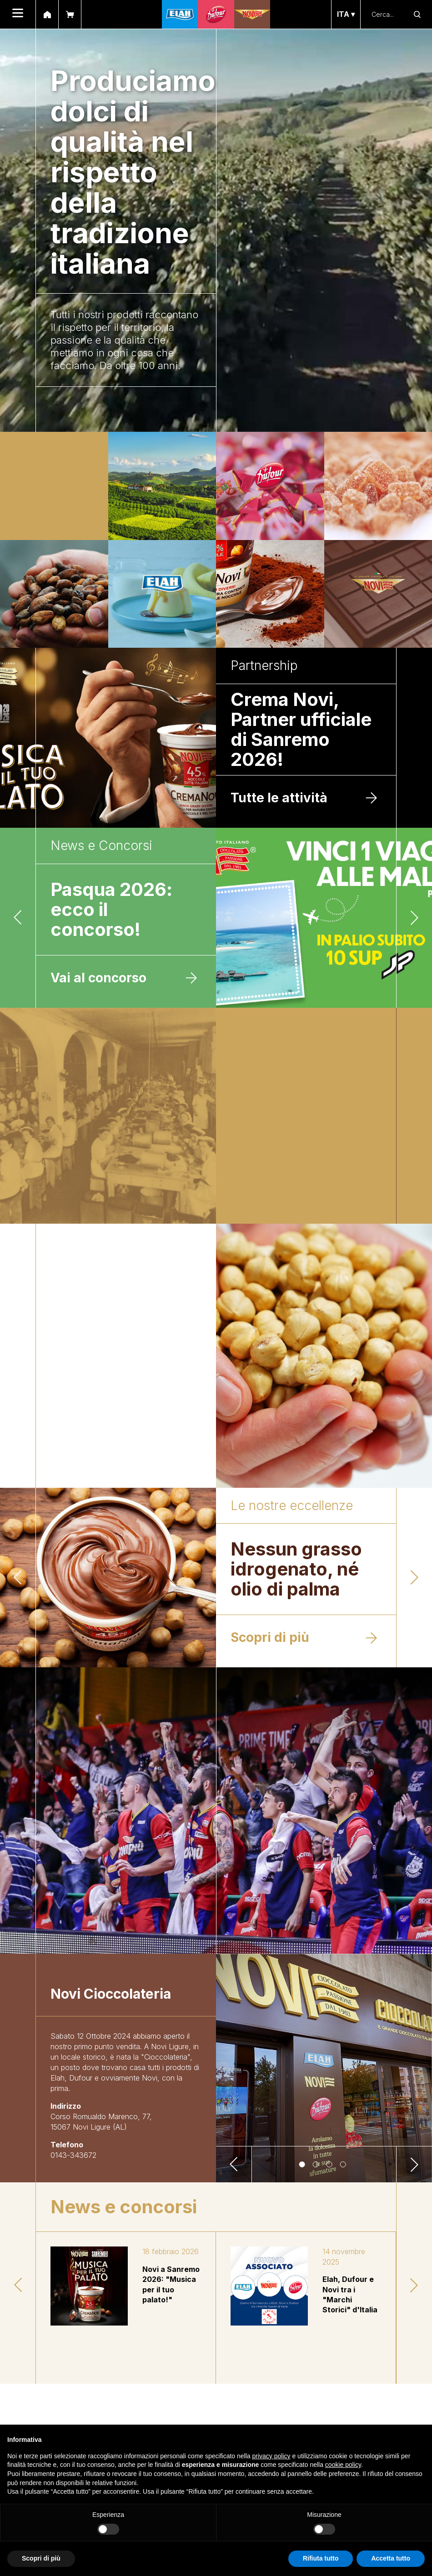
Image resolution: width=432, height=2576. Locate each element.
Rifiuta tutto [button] (321, 2558)
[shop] (70, 14)
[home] (47, 14)
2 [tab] (316, 2166)
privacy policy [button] (271, 2456)
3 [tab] (330, 2166)
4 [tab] (344, 2166)
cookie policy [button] (343, 2464)
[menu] (17, 14)
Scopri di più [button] (41, 2558)
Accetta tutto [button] (390, 2558)
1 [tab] (303, 2166)
